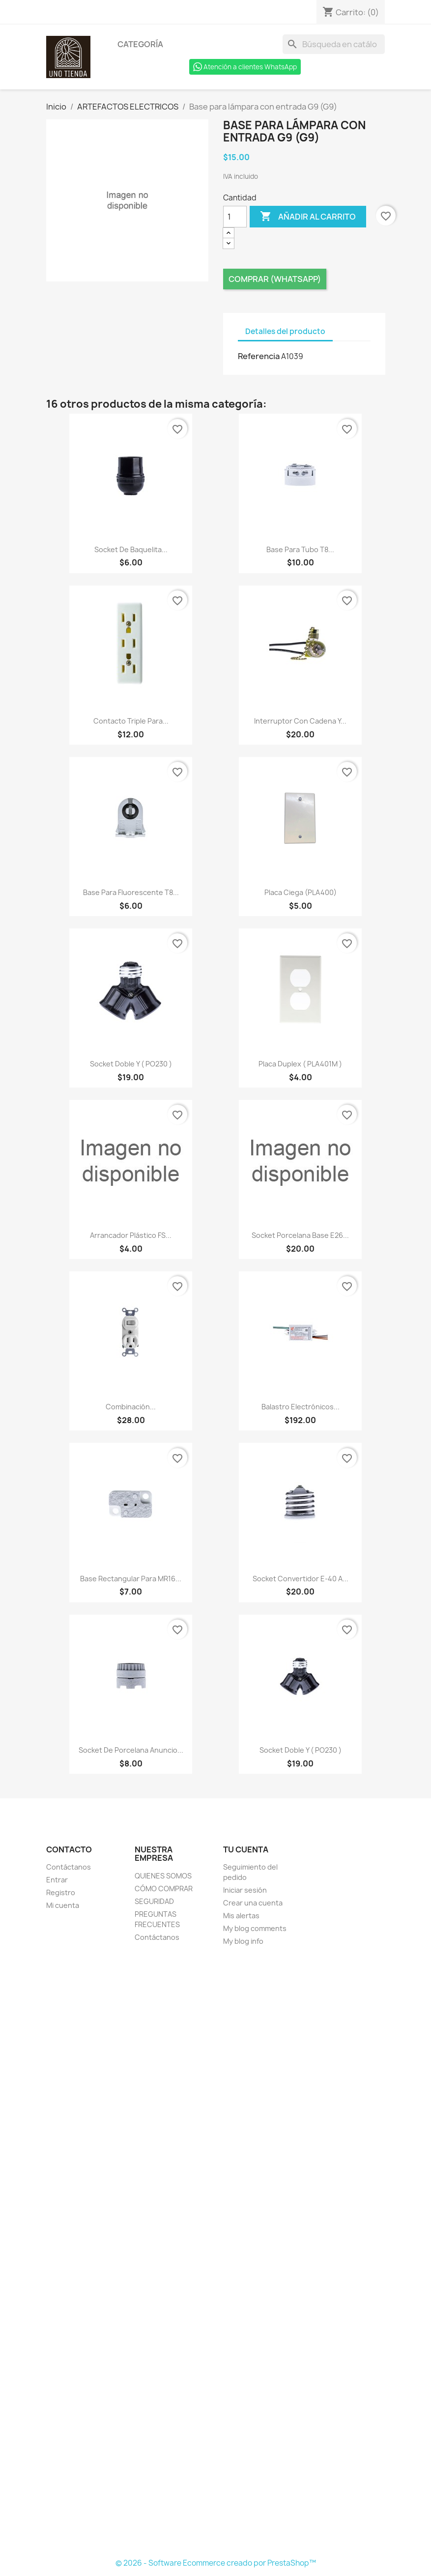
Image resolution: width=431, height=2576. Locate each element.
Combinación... (131, 1406)
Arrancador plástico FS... (131, 1235)
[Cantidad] (235, 216)
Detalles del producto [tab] (285, 331)
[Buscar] (334, 44)
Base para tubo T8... (300, 549)
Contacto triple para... (131, 721)
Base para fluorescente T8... (131, 892)
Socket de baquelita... (131, 549)
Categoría (140, 44)
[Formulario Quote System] (216, 2253)
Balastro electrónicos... (300, 1406)
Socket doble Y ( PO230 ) (131, 1063)
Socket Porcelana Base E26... (300, 1235)
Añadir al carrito (308, 216)
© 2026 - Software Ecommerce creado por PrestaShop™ (215, 2563)
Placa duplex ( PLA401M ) (300, 1063)
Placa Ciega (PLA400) (300, 892)
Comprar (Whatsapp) (275, 279)
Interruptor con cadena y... (300, 721)
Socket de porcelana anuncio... (131, 1750)
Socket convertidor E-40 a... (300, 1578)
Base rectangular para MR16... (130, 1578)
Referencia (259, 356)
